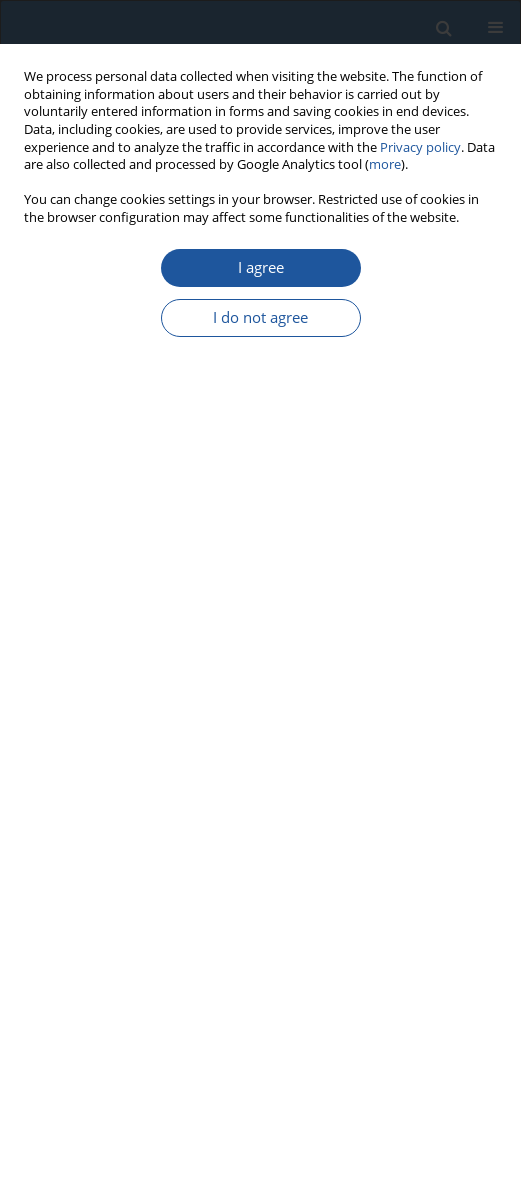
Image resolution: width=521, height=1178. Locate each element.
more (385, 164)
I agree (261, 267)
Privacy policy (420, 147)
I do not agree (260, 317)
